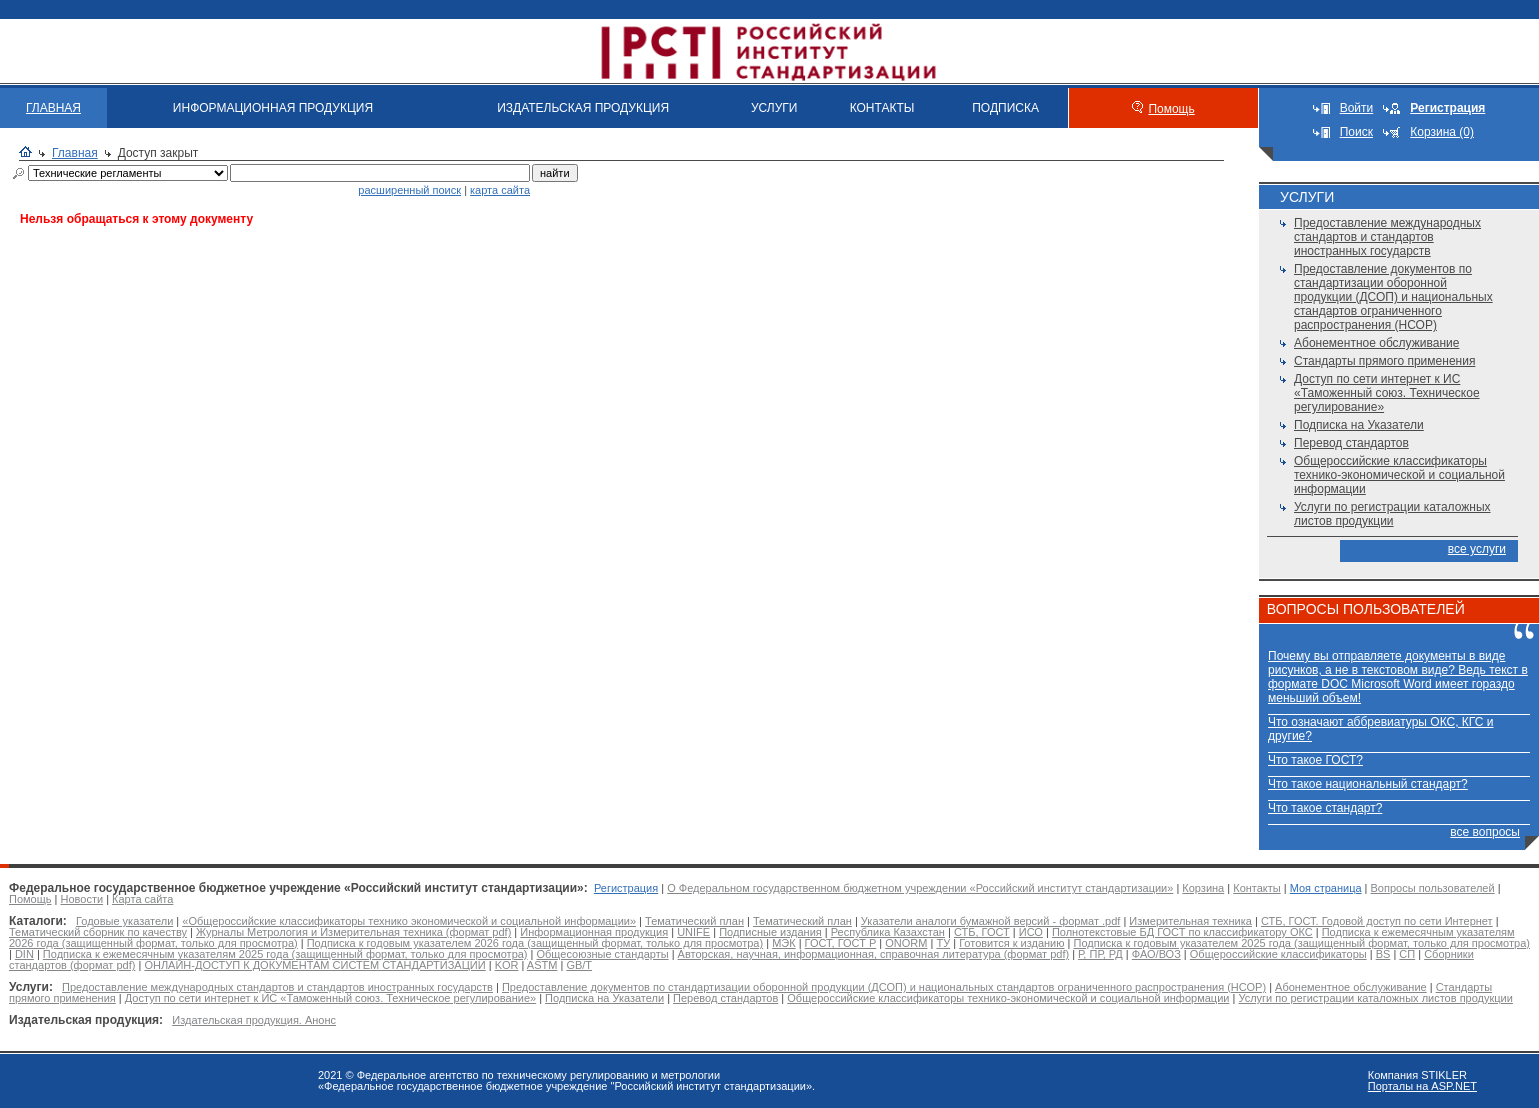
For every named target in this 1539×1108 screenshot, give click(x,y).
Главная (75, 153)
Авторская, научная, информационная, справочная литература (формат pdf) (874, 954)
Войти (1357, 108)
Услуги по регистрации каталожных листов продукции (1392, 514)
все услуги (1477, 549)
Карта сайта (142, 899)
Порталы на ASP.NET (1422, 1086)
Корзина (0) (1442, 132)
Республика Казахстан (888, 932)
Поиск (1356, 132)
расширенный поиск (409, 190)
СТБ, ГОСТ (982, 932)
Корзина (1203, 888)
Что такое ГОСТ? (1315, 760)
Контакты (1257, 888)
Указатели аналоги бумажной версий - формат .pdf (990, 921)
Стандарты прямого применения (1384, 361)
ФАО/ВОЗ (1156, 954)
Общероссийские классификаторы (1278, 954)
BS (1383, 954)
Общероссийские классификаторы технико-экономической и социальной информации (1399, 475)
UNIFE (693, 932)
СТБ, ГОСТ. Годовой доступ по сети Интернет (1377, 921)
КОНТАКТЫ (882, 108)
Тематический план (694, 921)
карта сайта (500, 190)
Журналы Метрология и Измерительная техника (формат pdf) (353, 932)
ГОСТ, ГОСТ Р (841, 943)
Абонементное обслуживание (1376, 343)
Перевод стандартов (1351, 443)
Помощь (1171, 109)
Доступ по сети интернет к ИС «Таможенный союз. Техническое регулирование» (1387, 393)
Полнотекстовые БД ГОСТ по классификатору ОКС (1182, 932)
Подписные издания (770, 932)
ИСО (1031, 932)
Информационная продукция (594, 932)
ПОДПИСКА (1005, 108)
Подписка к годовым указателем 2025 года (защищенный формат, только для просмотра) (1301, 943)
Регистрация (626, 888)
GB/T (579, 965)
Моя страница (1326, 888)
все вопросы (1485, 832)
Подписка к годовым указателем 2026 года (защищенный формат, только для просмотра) (535, 943)
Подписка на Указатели (1359, 425)
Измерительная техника (1190, 921)
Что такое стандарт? (1325, 808)
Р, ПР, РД (1100, 954)
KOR (507, 965)
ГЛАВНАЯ (53, 108)
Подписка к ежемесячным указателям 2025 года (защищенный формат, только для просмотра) (285, 954)
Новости (81, 899)
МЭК (783, 943)
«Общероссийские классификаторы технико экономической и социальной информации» (409, 921)
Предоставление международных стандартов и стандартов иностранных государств (1387, 237)
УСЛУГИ (774, 108)
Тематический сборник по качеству (98, 932)
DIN (24, 954)
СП (1407, 954)
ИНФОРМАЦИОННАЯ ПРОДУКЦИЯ (273, 108)
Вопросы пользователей (1433, 888)
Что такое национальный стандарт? (1368, 784)
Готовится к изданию (1011, 943)
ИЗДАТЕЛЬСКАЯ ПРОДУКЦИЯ (583, 108)
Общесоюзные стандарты (603, 954)
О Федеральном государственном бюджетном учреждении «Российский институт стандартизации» (920, 888)
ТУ (943, 943)
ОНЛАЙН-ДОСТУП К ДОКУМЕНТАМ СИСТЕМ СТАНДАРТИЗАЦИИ (314, 965)
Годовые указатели (124, 921)
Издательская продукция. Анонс (254, 1020)
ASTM (542, 965)
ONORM (906, 943)
